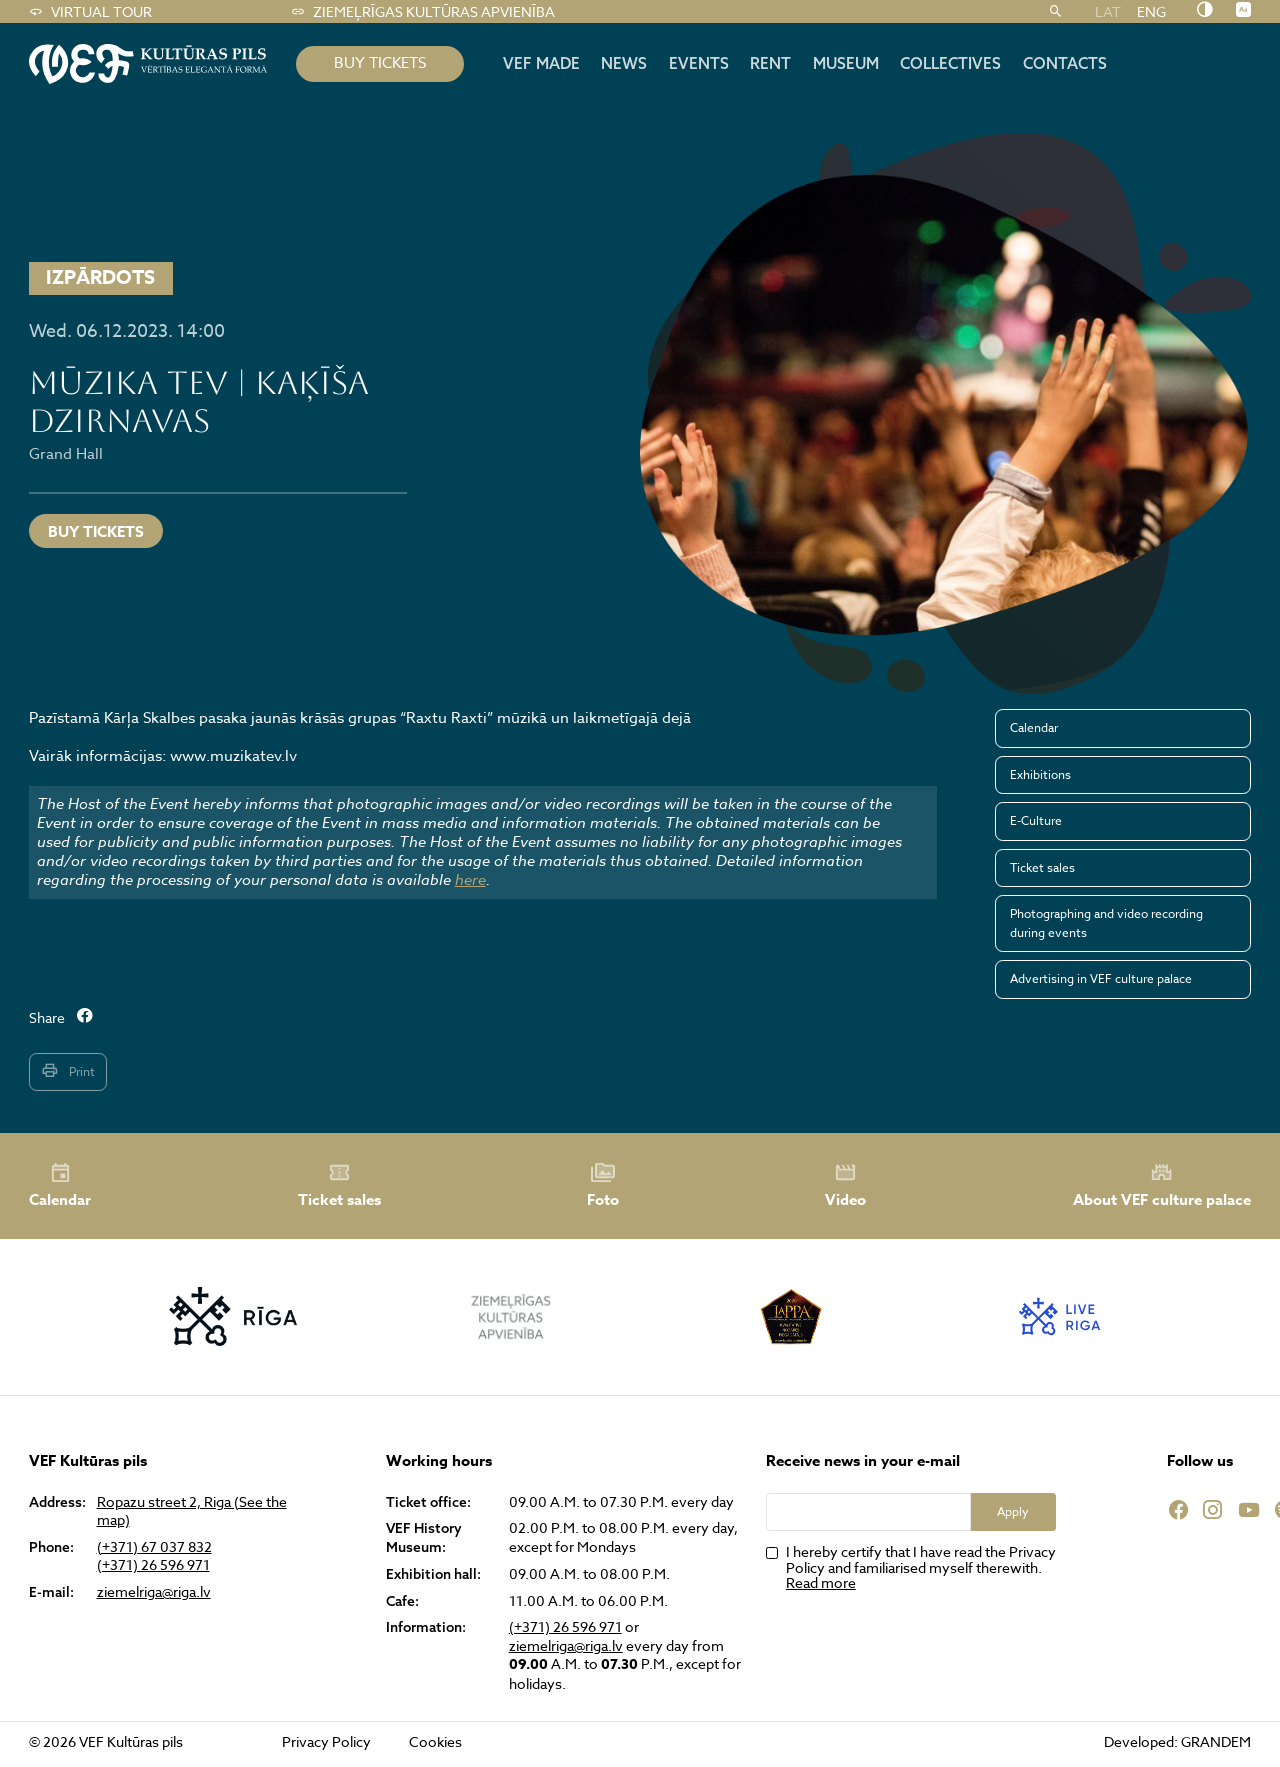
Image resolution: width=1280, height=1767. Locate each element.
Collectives (950, 63)
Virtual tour (90, 12)
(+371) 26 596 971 (153, 1565)
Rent (770, 63)
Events (699, 63)
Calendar (1034, 727)
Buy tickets (96, 531)
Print (68, 1071)
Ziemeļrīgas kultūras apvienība (422, 12)
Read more (821, 1582)
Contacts (1065, 63)
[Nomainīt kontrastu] (1204, 11)
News (624, 63)
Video (845, 1186)
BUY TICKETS (380, 63)
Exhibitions (1040, 774)
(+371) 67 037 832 (154, 1547)
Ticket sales (1042, 867)
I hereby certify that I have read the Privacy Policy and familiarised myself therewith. (921, 1567)
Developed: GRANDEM (1177, 1741)
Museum (846, 63)
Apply (1013, 1511)
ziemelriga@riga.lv (154, 1592)
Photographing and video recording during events (1106, 922)
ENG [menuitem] (1151, 11)
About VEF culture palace (1162, 1185)
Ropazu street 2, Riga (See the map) (192, 1511)
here (470, 880)
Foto (603, 1186)
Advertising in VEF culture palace (1101, 978)
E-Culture (1036, 820)
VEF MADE (541, 63)
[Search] (1055, 12)
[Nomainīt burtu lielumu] (1243, 11)
